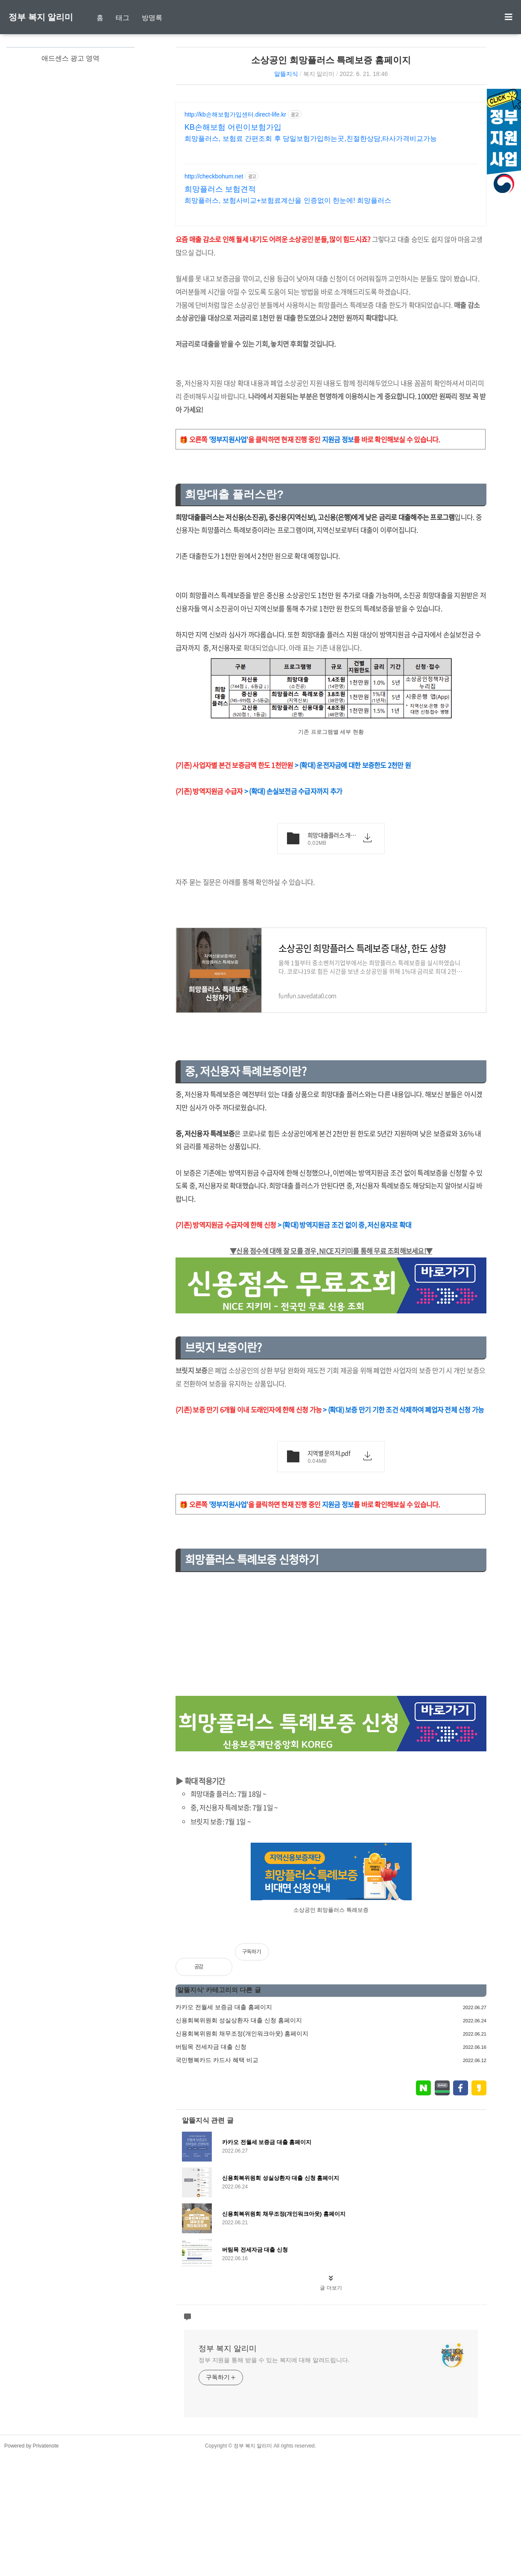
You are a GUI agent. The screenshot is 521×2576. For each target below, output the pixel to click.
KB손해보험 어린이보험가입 (232, 127)
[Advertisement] (331, 1636)
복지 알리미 (319, 73)
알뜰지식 (286, 73)
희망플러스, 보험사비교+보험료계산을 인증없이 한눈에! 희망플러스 (287, 200)
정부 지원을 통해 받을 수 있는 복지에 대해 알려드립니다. (274, 2360)
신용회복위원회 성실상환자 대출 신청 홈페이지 (239, 2020)
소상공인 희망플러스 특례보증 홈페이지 (331, 60)
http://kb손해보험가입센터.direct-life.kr (235, 114)
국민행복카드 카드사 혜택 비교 (217, 2060)
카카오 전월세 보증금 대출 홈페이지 (224, 2007)
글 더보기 (331, 2288)
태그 (122, 17)
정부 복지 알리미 (41, 17)
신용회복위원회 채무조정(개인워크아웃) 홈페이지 (242, 2033)
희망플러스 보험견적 (220, 189)
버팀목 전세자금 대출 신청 (211, 2046)
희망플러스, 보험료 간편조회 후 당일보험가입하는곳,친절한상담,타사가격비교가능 (310, 138)
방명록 (152, 17)
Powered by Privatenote (31, 2446)
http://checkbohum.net (213, 176)
